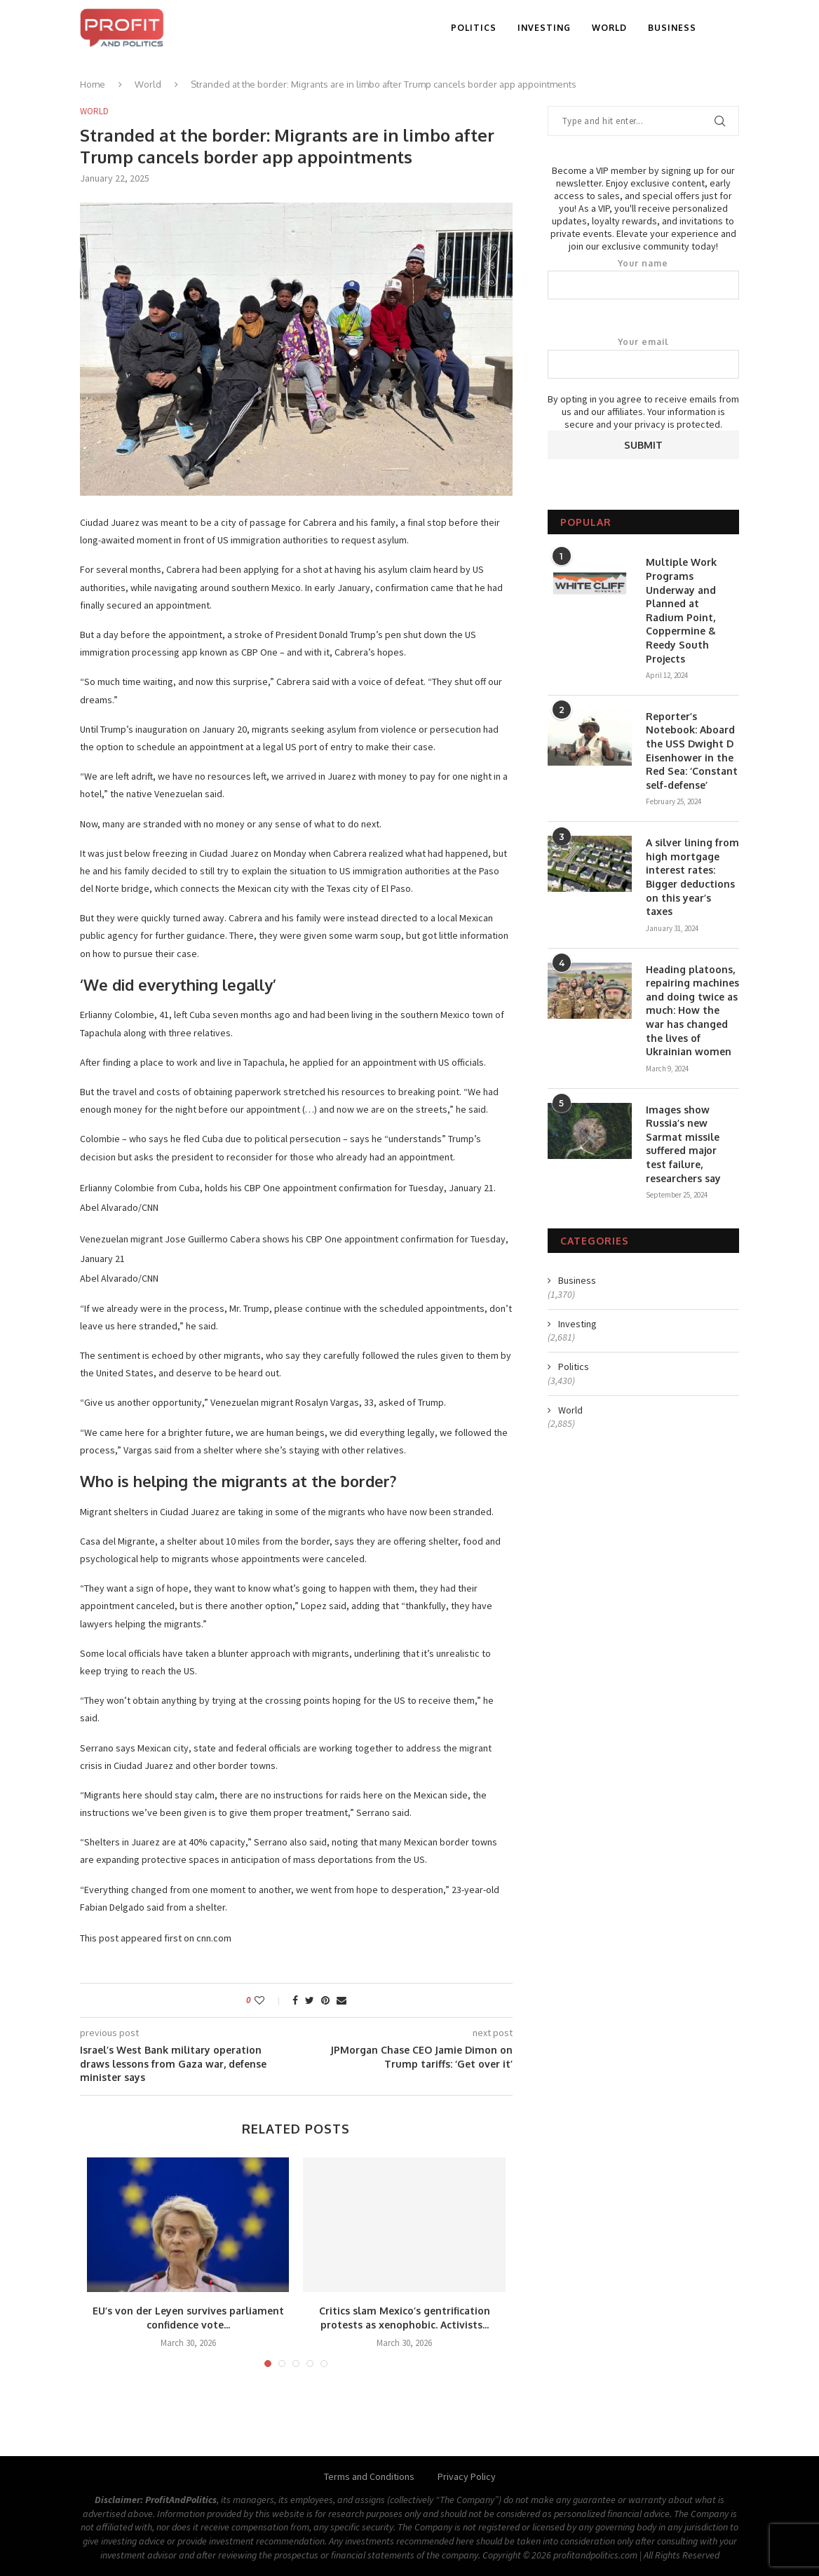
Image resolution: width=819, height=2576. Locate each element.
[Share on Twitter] (309, 2000)
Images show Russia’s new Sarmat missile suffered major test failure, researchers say (683, 1144)
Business (672, 27)
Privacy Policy (467, 2476)
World (609, 27)
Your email (643, 358)
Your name (643, 279)
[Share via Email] (341, 2000)
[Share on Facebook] (295, 2000)
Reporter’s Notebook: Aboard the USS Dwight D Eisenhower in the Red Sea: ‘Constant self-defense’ (692, 750)
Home (92, 84)
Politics (473, 27)
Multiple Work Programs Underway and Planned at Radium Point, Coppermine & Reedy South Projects (681, 610)
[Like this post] (269, 2000)
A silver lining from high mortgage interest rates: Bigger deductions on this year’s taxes (692, 876)
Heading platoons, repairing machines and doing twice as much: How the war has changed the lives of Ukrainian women (692, 1010)
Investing (544, 27)
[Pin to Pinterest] (325, 2000)
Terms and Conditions (369, 2476)
